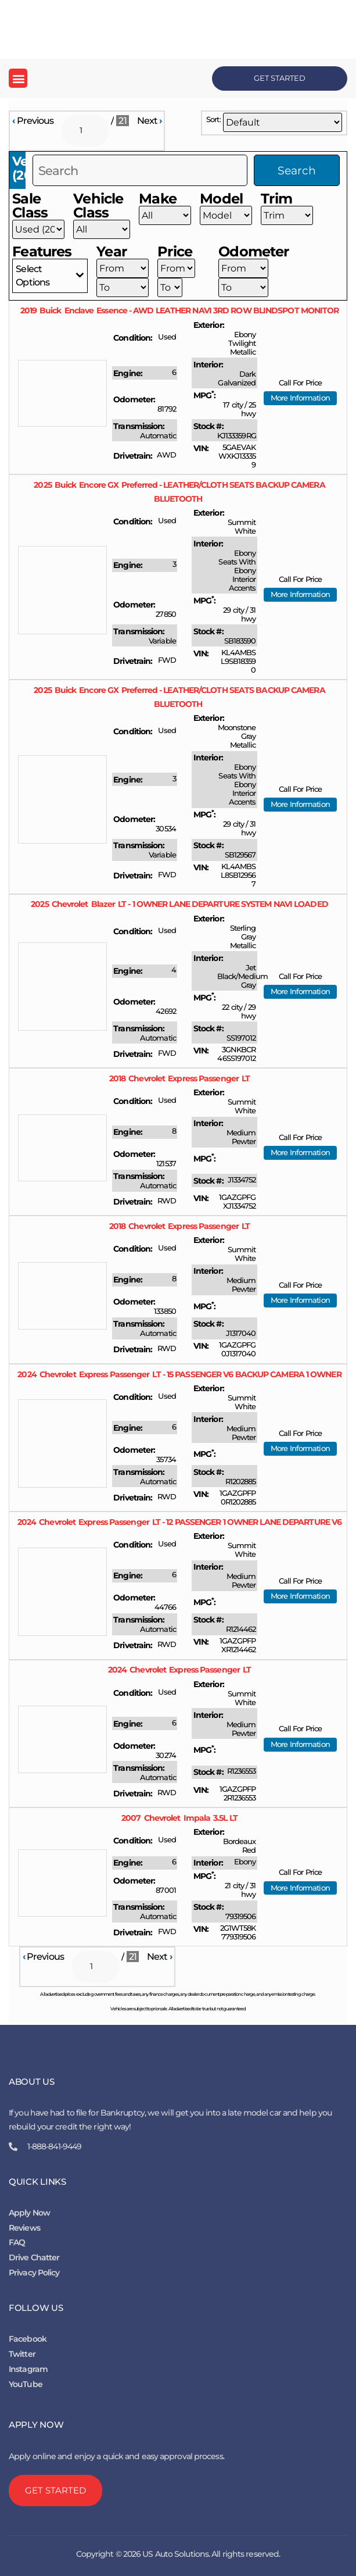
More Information (300, 398)
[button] (18, 78)
